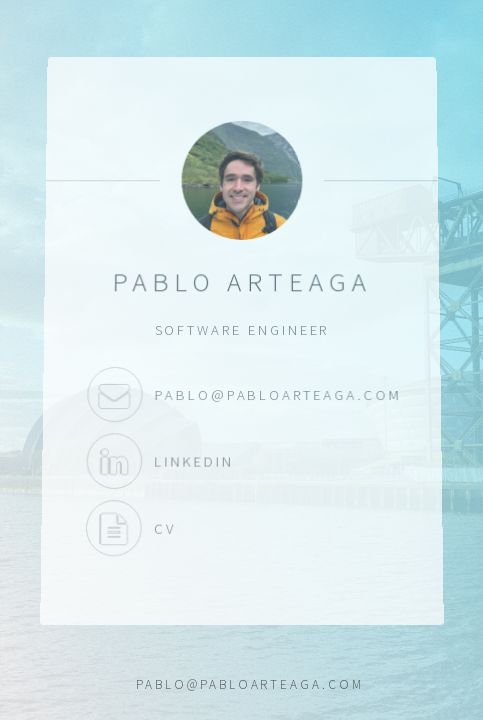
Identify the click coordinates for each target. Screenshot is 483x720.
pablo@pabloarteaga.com (114, 394)
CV (112, 528)
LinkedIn (113, 461)
